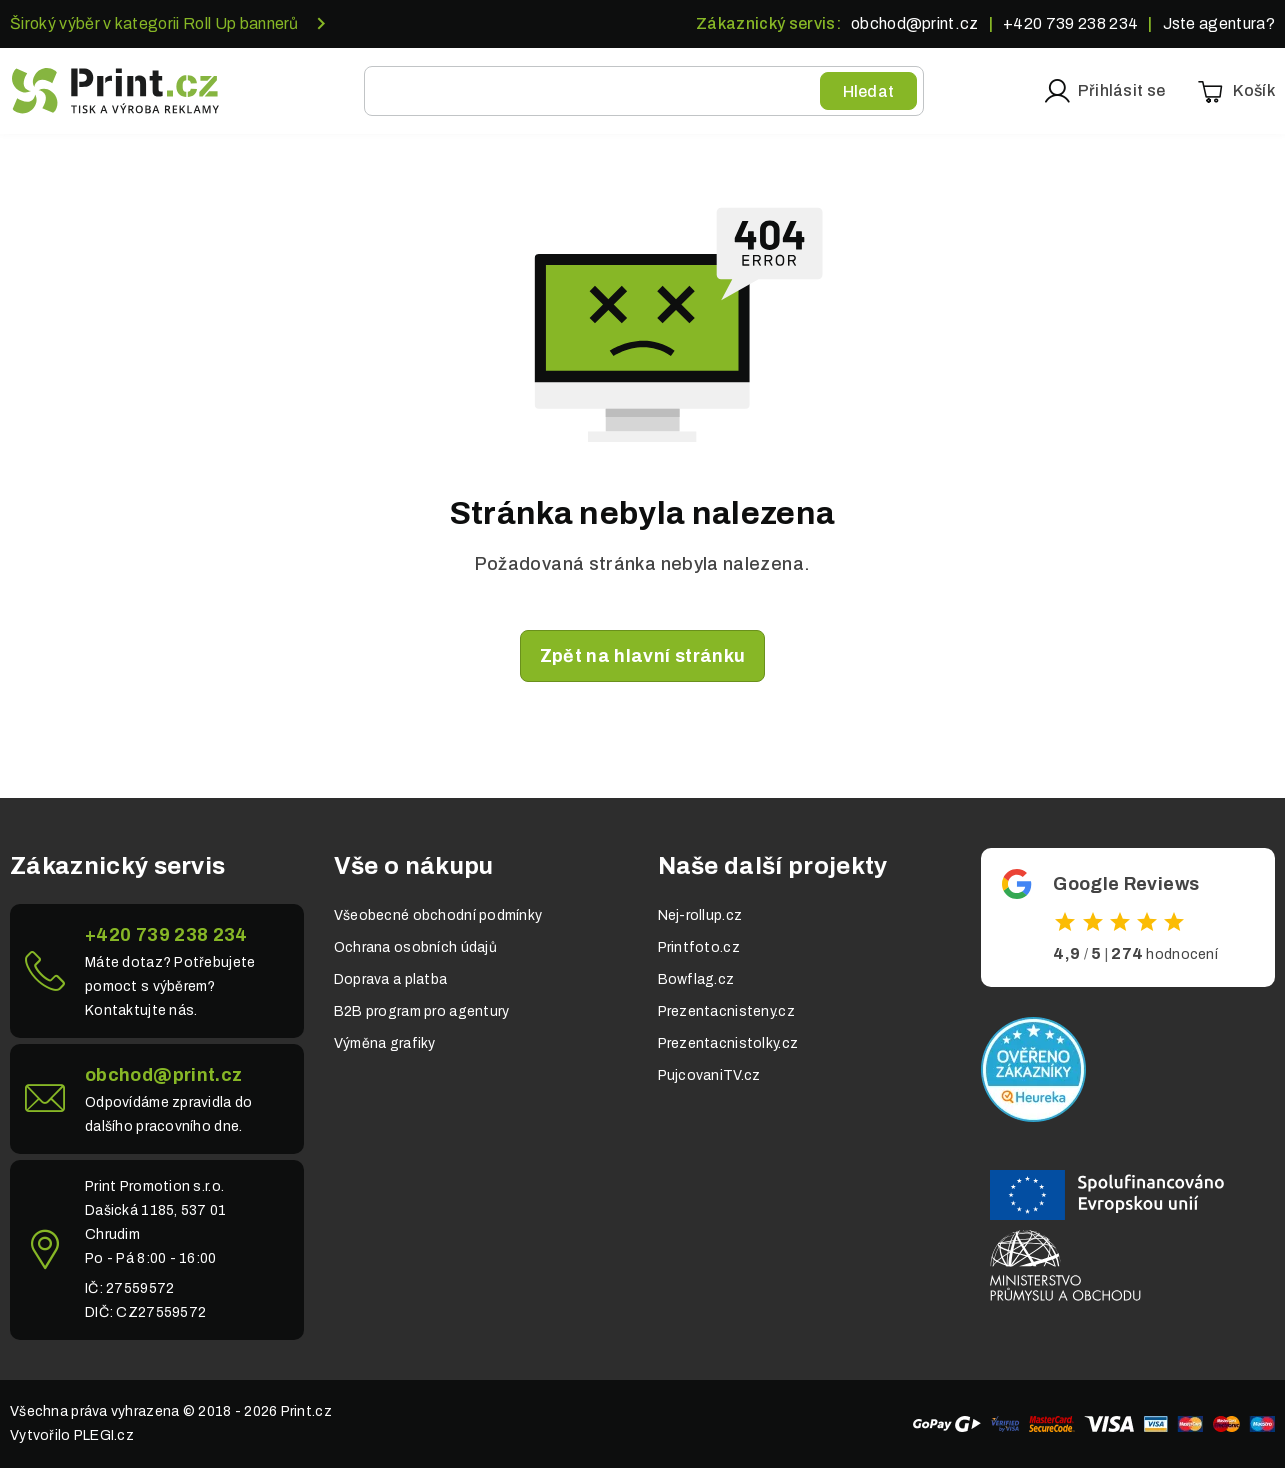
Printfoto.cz (699, 950)
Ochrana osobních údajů (415, 950)
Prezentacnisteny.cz (726, 1014)
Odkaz (1128, 920)
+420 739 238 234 (1070, 23)
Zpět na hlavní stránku (643, 659)
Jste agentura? (1219, 23)
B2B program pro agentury (422, 1014)
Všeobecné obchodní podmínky (438, 918)
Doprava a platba (390, 982)
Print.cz (306, 1414)
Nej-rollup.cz (700, 918)
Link (157, 974)
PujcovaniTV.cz (709, 1078)
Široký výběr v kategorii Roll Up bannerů (154, 23)
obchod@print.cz (915, 23)
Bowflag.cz (696, 982)
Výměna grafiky (385, 1046)
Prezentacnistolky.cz (728, 1046)
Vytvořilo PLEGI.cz (72, 1438)
